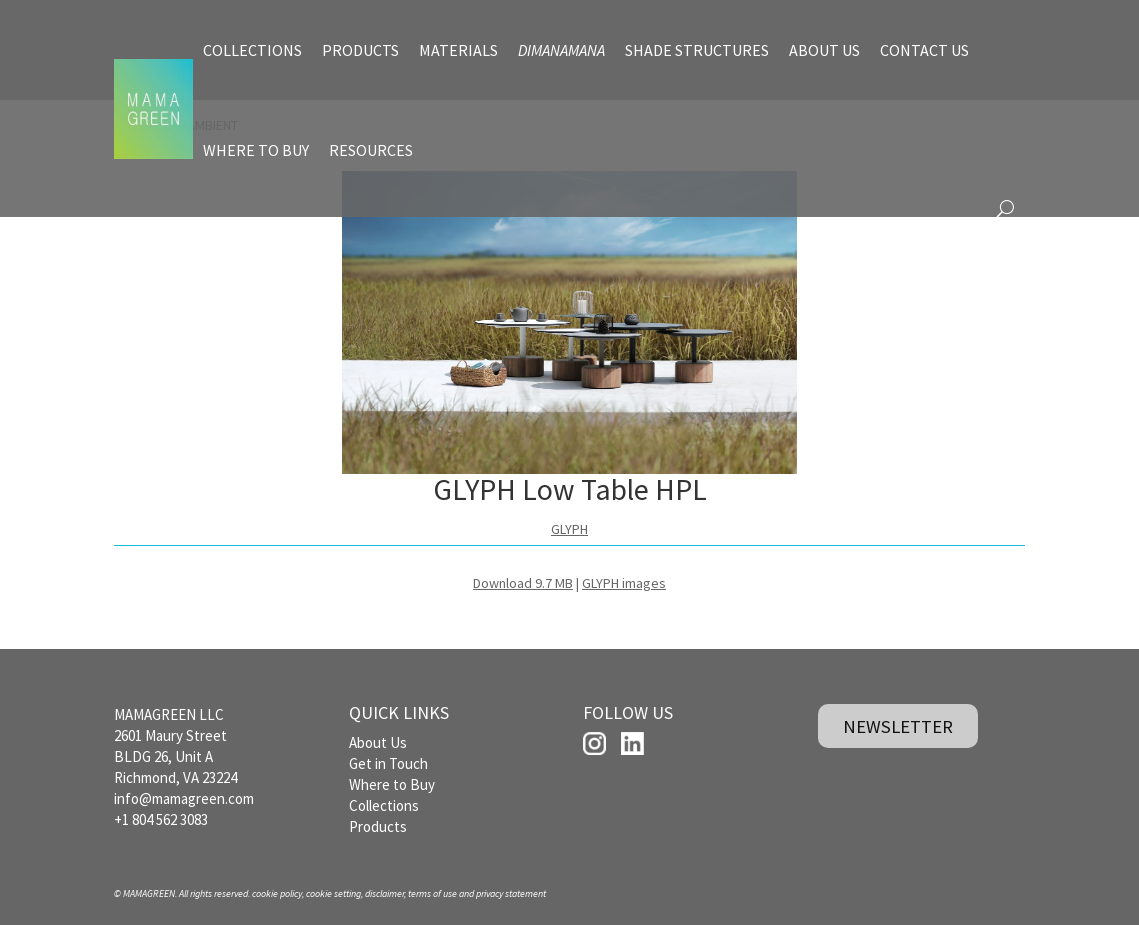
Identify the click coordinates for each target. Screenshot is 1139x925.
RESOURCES (371, 150)
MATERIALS (458, 50)
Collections (384, 805)
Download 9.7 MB (523, 583)
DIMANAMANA (561, 50)
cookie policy (277, 893)
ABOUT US (824, 50)
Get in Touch (388, 763)
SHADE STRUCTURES (697, 50)
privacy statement (511, 893)
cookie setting (333, 893)
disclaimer (384, 893)
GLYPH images (624, 583)
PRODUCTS (360, 50)
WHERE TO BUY (256, 150)
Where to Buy (392, 784)
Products (378, 826)
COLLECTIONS (252, 50)
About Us (378, 742)
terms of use (432, 893)
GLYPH (569, 529)
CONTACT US (924, 50)
